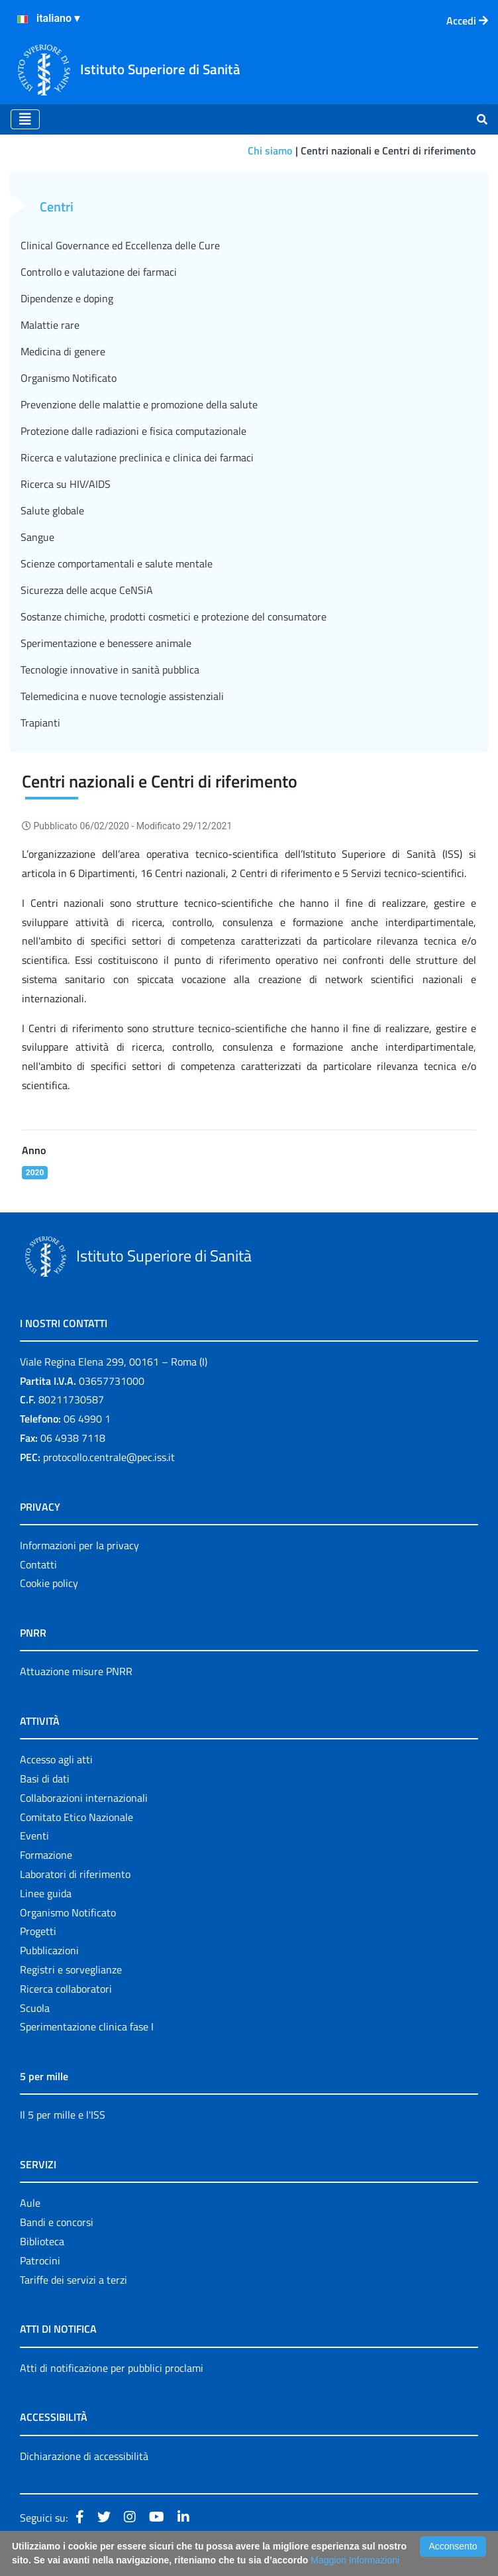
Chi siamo (270, 150)
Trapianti (40, 723)
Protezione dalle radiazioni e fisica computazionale (133, 431)
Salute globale (52, 510)
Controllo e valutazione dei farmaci (99, 272)
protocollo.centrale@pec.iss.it (109, 1457)
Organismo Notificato (69, 378)
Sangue (37, 537)
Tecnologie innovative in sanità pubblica (110, 669)
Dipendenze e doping (67, 298)
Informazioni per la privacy (79, 1545)
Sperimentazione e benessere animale (106, 643)
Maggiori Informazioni (355, 2560)
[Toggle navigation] (25, 119)
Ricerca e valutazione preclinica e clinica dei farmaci (137, 457)
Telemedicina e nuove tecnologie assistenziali (122, 696)
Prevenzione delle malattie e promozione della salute (139, 404)
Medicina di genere (63, 351)
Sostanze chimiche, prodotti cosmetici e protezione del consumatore (173, 616)
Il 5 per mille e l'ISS (62, 2115)
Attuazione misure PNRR (76, 1671)
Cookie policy (49, 1583)
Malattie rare (50, 325)
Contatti (38, 1564)
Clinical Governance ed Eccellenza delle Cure (120, 245)
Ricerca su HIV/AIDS (66, 484)
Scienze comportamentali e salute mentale (117, 563)
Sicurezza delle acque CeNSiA (87, 590)
